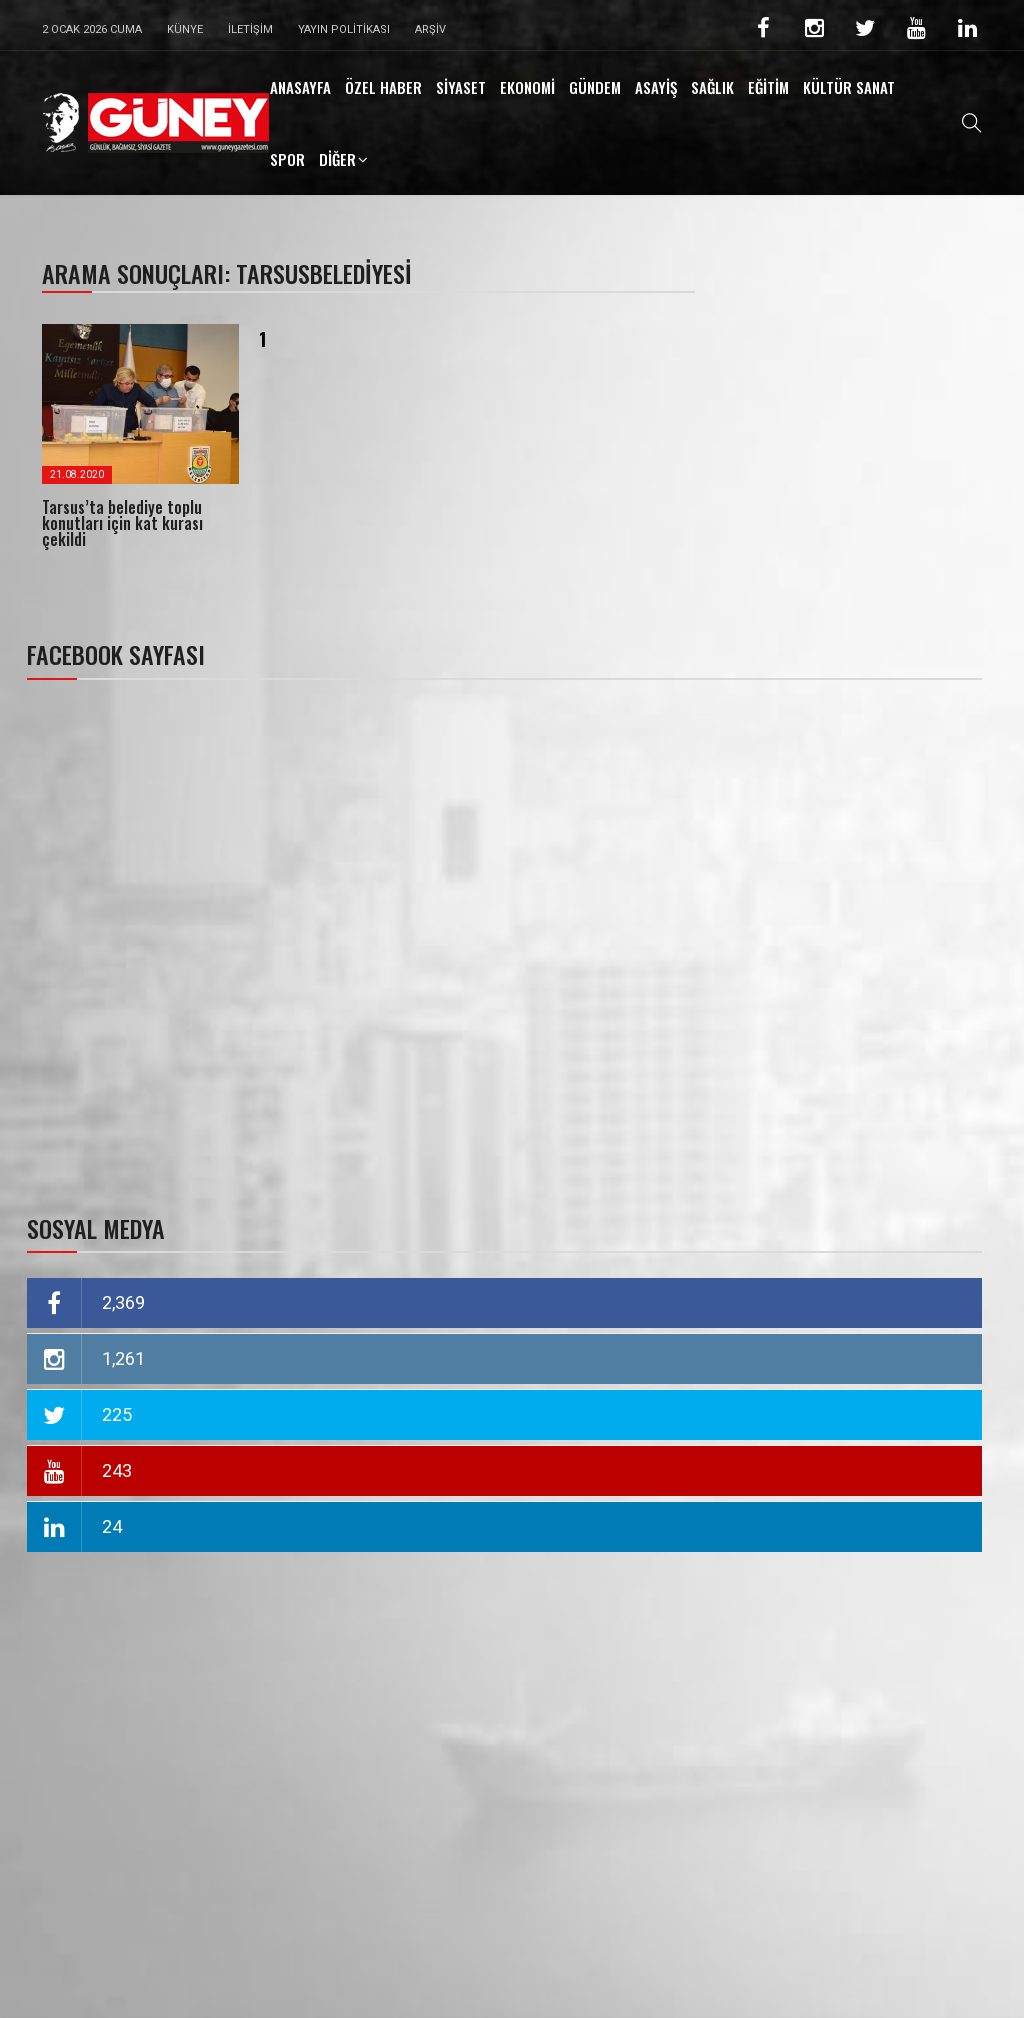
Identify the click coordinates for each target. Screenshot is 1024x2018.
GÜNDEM (595, 87)
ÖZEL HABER (383, 87)
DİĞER (337, 159)
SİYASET (461, 87)
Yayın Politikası (344, 29)
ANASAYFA (300, 87)
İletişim (250, 29)
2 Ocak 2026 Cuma (92, 29)
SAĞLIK (712, 87)
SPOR (287, 159)
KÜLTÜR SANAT (849, 87)
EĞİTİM (768, 87)
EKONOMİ (527, 87)
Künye (185, 29)
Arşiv (430, 29)
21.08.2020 (77, 474)
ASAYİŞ (656, 87)
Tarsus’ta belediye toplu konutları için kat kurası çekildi (122, 523)
